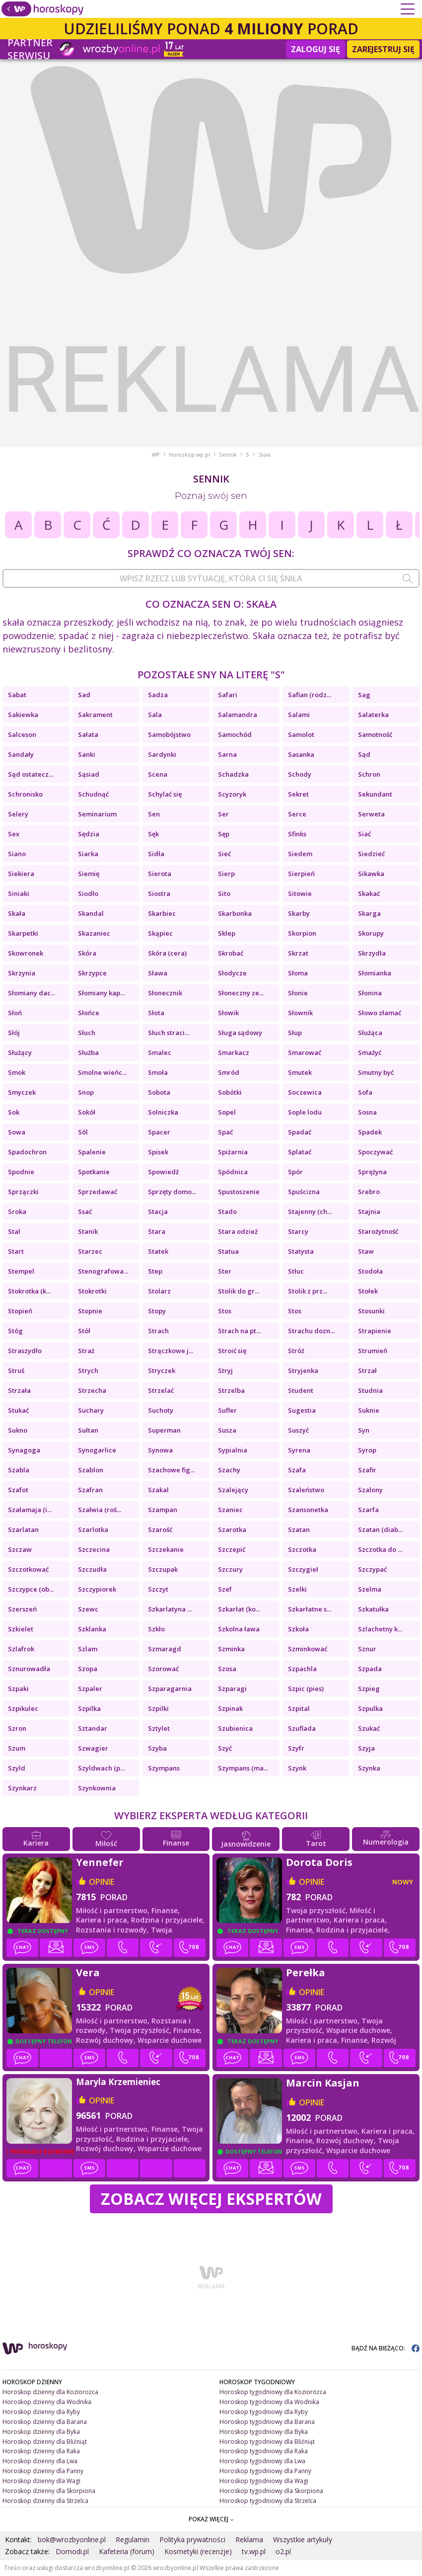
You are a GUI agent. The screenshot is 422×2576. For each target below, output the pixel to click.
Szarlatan (23, 1529)
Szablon (90, 1469)
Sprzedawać (97, 1191)
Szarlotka (93, 1529)
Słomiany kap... (101, 992)
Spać (225, 1131)
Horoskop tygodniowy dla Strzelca (267, 2500)
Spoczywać (375, 1151)
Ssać (85, 1211)
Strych (88, 1370)
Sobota (159, 1092)
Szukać (369, 1728)
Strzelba (231, 1390)
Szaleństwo (306, 1489)
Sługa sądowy (240, 1032)
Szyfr (296, 1748)
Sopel (227, 1112)
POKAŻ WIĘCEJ (211, 2519)
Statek (158, 1251)
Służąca (370, 1032)
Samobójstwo (169, 734)
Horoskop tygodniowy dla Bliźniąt (267, 2441)
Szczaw (20, 1549)
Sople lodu (305, 1112)
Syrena (299, 1450)
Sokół (86, 1112)
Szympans (164, 1768)
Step (155, 1271)
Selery (18, 813)
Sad (84, 694)
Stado (227, 1211)
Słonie (298, 992)
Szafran (90, 1489)
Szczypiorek (97, 1589)
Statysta (301, 1251)
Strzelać (161, 1390)
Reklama (249, 2539)
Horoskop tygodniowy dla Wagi (263, 2481)
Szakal (158, 1489)
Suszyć (298, 1430)
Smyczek (22, 1092)
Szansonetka (308, 1509)
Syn (363, 1430)
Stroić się (232, 1350)
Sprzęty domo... (172, 1191)
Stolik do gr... (238, 1291)
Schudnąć (93, 794)
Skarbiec (162, 913)
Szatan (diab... (380, 1529)
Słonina (370, 992)
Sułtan (88, 1430)
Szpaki (18, 1688)
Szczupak (163, 1569)
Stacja (158, 1211)
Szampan (162, 1509)
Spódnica (233, 1171)
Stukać (18, 1410)
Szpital (299, 1708)
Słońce (88, 1012)
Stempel (21, 1271)
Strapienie (374, 1330)
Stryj (225, 1370)
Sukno (17, 1430)
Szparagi (232, 1688)
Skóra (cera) (167, 953)
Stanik (88, 1231)
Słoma (298, 972)
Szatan (299, 1529)
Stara (156, 1231)
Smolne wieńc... (102, 1072)
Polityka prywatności (192, 2539)
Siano (17, 853)
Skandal (91, 913)
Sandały (21, 754)
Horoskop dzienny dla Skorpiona (48, 2491)
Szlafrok (21, 1648)
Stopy (157, 1310)
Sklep (226, 933)
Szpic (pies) (306, 1688)
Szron (17, 1728)
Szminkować (307, 1648)
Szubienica (235, 1728)
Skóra (87, 953)
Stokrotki (92, 1291)
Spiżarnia (233, 1151)
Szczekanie (166, 1549)
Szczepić (231, 1549)
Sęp (223, 833)
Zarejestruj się (383, 49)
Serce (297, 813)
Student (300, 1390)
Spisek (158, 1151)
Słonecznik (165, 992)
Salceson (22, 734)
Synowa (160, 1450)
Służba (88, 1052)
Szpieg (369, 1688)
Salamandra (237, 714)
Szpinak (230, 1708)
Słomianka (374, 972)
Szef (225, 1589)
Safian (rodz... (309, 694)
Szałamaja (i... (30, 1509)
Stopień (20, 1310)
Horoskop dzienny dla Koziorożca (50, 2392)
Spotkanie (94, 1171)
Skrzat (298, 953)
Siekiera (21, 873)
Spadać (299, 1131)
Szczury (230, 1569)
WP (156, 454)
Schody (299, 774)
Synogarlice (97, 1450)
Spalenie (92, 1151)
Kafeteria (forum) (126, 2551)
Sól (83, 1131)
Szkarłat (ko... (239, 1609)
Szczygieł (303, 1569)
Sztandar (92, 1728)
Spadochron (27, 1151)
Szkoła (298, 1628)
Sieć (224, 853)
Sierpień (301, 873)
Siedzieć (371, 853)
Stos (224, 1310)
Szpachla (302, 1668)
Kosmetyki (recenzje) (198, 2551)
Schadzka (233, 774)
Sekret (298, 794)
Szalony (370, 1489)
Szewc (88, 1609)
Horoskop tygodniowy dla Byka (263, 2431)
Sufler (227, 1410)
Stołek (368, 1291)
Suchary (91, 1410)
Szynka (369, 1768)
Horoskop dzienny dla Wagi (41, 2481)
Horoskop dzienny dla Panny (42, 2471)
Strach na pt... (239, 1330)
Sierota (159, 873)
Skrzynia (21, 972)
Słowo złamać (379, 1012)
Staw (366, 1251)
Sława (157, 972)
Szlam (87, 1648)
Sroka (17, 1211)
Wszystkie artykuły (302, 2539)
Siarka (88, 853)
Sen (154, 813)
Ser (223, 813)
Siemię (88, 873)
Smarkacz (233, 1052)
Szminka (231, 1648)
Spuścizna (304, 1191)
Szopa (87, 1668)
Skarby (299, 913)
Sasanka (301, 754)
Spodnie (21, 1171)
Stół (84, 1330)
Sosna (367, 1112)
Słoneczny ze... (241, 992)
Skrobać (230, 953)
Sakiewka (23, 714)
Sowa (16, 1131)
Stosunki (371, 1310)
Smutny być (376, 1072)
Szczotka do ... (380, 1549)
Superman (164, 1430)
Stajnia (369, 1211)
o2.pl (283, 2551)
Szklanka (92, 1628)
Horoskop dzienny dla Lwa (39, 2461)
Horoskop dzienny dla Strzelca (45, 2500)
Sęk (153, 833)
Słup (295, 1032)
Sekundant (375, 794)
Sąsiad (88, 774)
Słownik (300, 1012)
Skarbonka (235, 913)
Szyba (157, 1748)
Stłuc (296, 1271)
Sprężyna (372, 1171)
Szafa (297, 1469)
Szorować (163, 1668)
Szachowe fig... (171, 1469)
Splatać (299, 1151)
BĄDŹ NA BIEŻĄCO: (386, 2348)
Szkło (156, 1628)
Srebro (369, 1191)
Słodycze (232, 972)
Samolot (301, 734)
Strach (158, 1330)
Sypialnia (232, 1450)
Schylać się (165, 794)
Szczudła (92, 1569)
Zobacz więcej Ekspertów (211, 2198)
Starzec (90, 1251)
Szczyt (158, 1589)
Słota (156, 1012)
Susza (227, 1430)
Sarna (227, 754)
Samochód (235, 734)
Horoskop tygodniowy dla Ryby (263, 2412)
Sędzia (88, 833)
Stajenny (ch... (310, 1211)
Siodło (88, 893)
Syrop (367, 1450)
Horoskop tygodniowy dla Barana (267, 2421)
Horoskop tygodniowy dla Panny (265, 2471)
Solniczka (163, 1112)
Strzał (367, 1370)
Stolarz (159, 1291)
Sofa (365, 1092)
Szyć (225, 1748)
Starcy (298, 1231)
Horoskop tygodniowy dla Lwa (262, 2461)
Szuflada (302, 1728)
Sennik (228, 454)
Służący (20, 1052)
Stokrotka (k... (29, 1291)
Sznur (367, 1648)
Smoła (158, 1072)
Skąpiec (160, 933)
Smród (228, 1072)
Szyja (366, 1748)
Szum (16, 1748)
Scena (157, 774)
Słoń (15, 1012)
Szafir (367, 1469)
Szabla (18, 1469)
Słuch (86, 1032)
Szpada (370, 1668)
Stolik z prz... (307, 1291)
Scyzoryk (232, 794)
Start (16, 1251)
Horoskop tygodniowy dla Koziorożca (272, 2392)
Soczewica (305, 1092)
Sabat (17, 694)
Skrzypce (92, 972)
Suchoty (160, 1410)
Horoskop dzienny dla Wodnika (46, 2402)
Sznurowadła (29, 1668)
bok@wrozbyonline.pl (72, 2539)
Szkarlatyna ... (170, 1609)
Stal (14, 1231)
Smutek (300, 1072)
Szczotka (302, 1549)
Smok (16, 1072)
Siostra (159, 893)
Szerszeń (22, 1609)
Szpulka (370, 1708)
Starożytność (378, 1231)
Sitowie (300, 893)
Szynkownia (97, 1787)
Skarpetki (23, 933)
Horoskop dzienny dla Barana (44, 2421)
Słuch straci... (168, 1032)
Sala (155, 714)
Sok (13, 1112)
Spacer (159, 1131)
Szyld (16, 1768)
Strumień (372, 1350)
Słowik (228, 1012)
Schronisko (25, 794)
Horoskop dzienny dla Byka (41, 2431)
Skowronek (25, 953)
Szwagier (93, 1748)
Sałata (88, 734)
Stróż (296, 1350)
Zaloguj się (315, 49)
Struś (16, 1370)
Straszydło (25, 1350)
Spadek (370, 1131)
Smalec (159, 1052)
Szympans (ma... (243, 1768)
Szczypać (372, 1569)
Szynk (297, 1768)
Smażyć (369, 1052)
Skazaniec (94, 933)
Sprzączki (23, 1191)
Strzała (19, 1390)
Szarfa (368, 1509)
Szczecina (94, 1549)
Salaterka (373, 714)
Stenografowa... (103, 1271)
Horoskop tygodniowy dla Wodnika (269, 2402)
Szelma (369, 1589)
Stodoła (370, 1271)
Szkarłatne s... (309, 1609)
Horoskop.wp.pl (189, 454)
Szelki (297, 1589)
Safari (227, 694)
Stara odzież (238, 1231)
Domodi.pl (72, 2551)
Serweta (371, 813)
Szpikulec (23, 1708)
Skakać (369, 893)
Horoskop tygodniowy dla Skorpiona (271, 2491)
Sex (13, 833)
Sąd (364, 754)
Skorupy (371, 933)
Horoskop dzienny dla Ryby (41, 2412)
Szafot (18, 1489)
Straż (86, 1350)
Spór (295, 1171)
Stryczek (161, 1370)
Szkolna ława (239, 1628)
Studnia (370, 1390)
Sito (224, 893)
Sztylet (159, 1728)
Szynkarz (22, 1787)
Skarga (369, 913)
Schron (369, 774)
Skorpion (302, 933)
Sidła (156, 853)
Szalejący (233, 1489)
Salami (299, 714)
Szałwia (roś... (99, 1509)
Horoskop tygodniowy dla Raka (263, 2451)
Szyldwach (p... (101, 1768)
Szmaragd (164, 1648)
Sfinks (297, 833)
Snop (86, 1092)
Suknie (368, 1410)
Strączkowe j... (170, 1350)
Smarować (304, 1052)
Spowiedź (163, 1171)
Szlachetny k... (380, 1628)
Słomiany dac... (31, 992)
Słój (14, 1032)
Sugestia (302, 1410)
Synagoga (24, 1450)
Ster (224, 1271)
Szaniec (230, 1509)
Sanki (86, 754)
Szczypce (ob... (31, 1589)
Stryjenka (303, 1370)
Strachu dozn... (311, 1330)
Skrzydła (372, 953)
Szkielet (20, 1628)
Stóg (15, 1330)
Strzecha (92, 1390)
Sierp (226, 873)
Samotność (375, 734)
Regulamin (132, 2539)
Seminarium (97, 813)
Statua (228, 1251)
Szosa (227, 1668)
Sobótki (230, 1092)
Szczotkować (28, 1569)
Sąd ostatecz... (30, 774)
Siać (364, 833)
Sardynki (162, 754)
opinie (101, 1881)
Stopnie (90, 1310)
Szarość (160, 1529)
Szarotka (232, 1529)
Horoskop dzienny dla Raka (41, 2451)
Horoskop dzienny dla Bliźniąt (44, 2441)
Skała (16, 913)
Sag (364, 694)
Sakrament (95, 714)
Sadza (158, 694)
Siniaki (18, 893)
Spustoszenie (239, 1191)
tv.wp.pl (254, 2551)
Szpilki (158, 1708)
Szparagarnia (170, 1688)
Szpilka (89, 1708)
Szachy (229, 1469)
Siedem (300, 853)
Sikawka (371, 873)
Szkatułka (373, 1609)
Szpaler (90, 1688)
